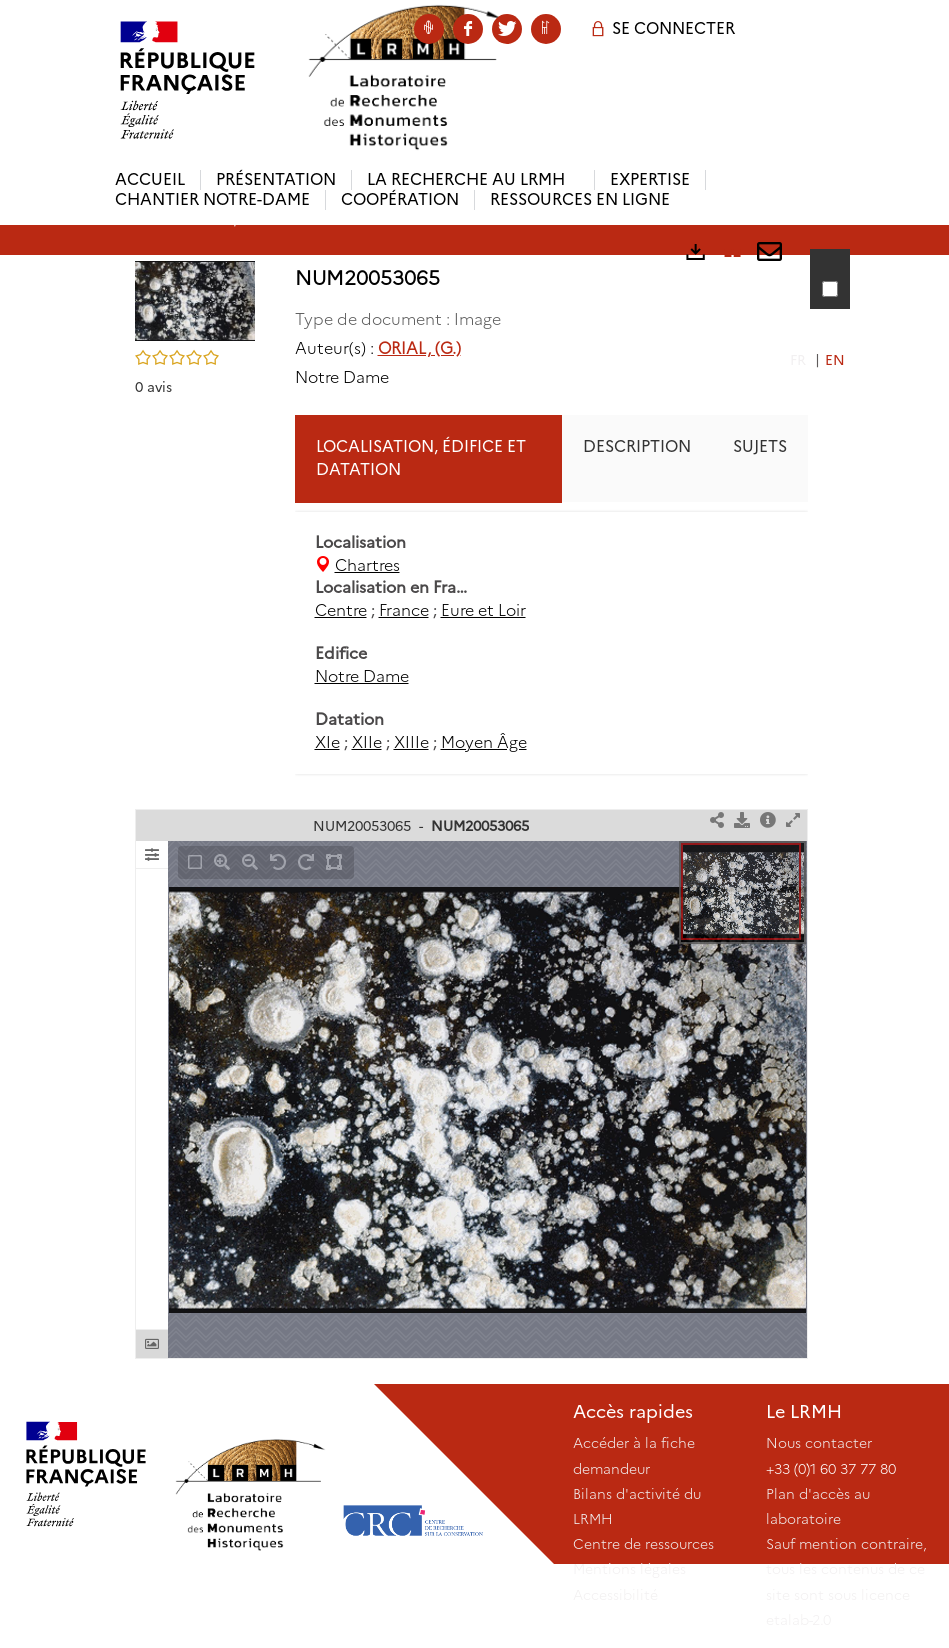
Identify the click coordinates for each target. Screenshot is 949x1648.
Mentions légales (629, 1569)
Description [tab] (637, 446)
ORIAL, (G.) (419, 348)
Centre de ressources (643, 1544)
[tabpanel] (551, 643)
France (404, 610)
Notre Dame (362, 676)
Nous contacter (819, 1443)
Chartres (367, 565)
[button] (195, 300)
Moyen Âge (484, 742)
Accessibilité (615, 1595)
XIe (327, 742)
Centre (341, 610)
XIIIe (411, 742)
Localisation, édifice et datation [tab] (421, 458)
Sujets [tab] (760, 446)
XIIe (367, 742)
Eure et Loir (483, 610)
